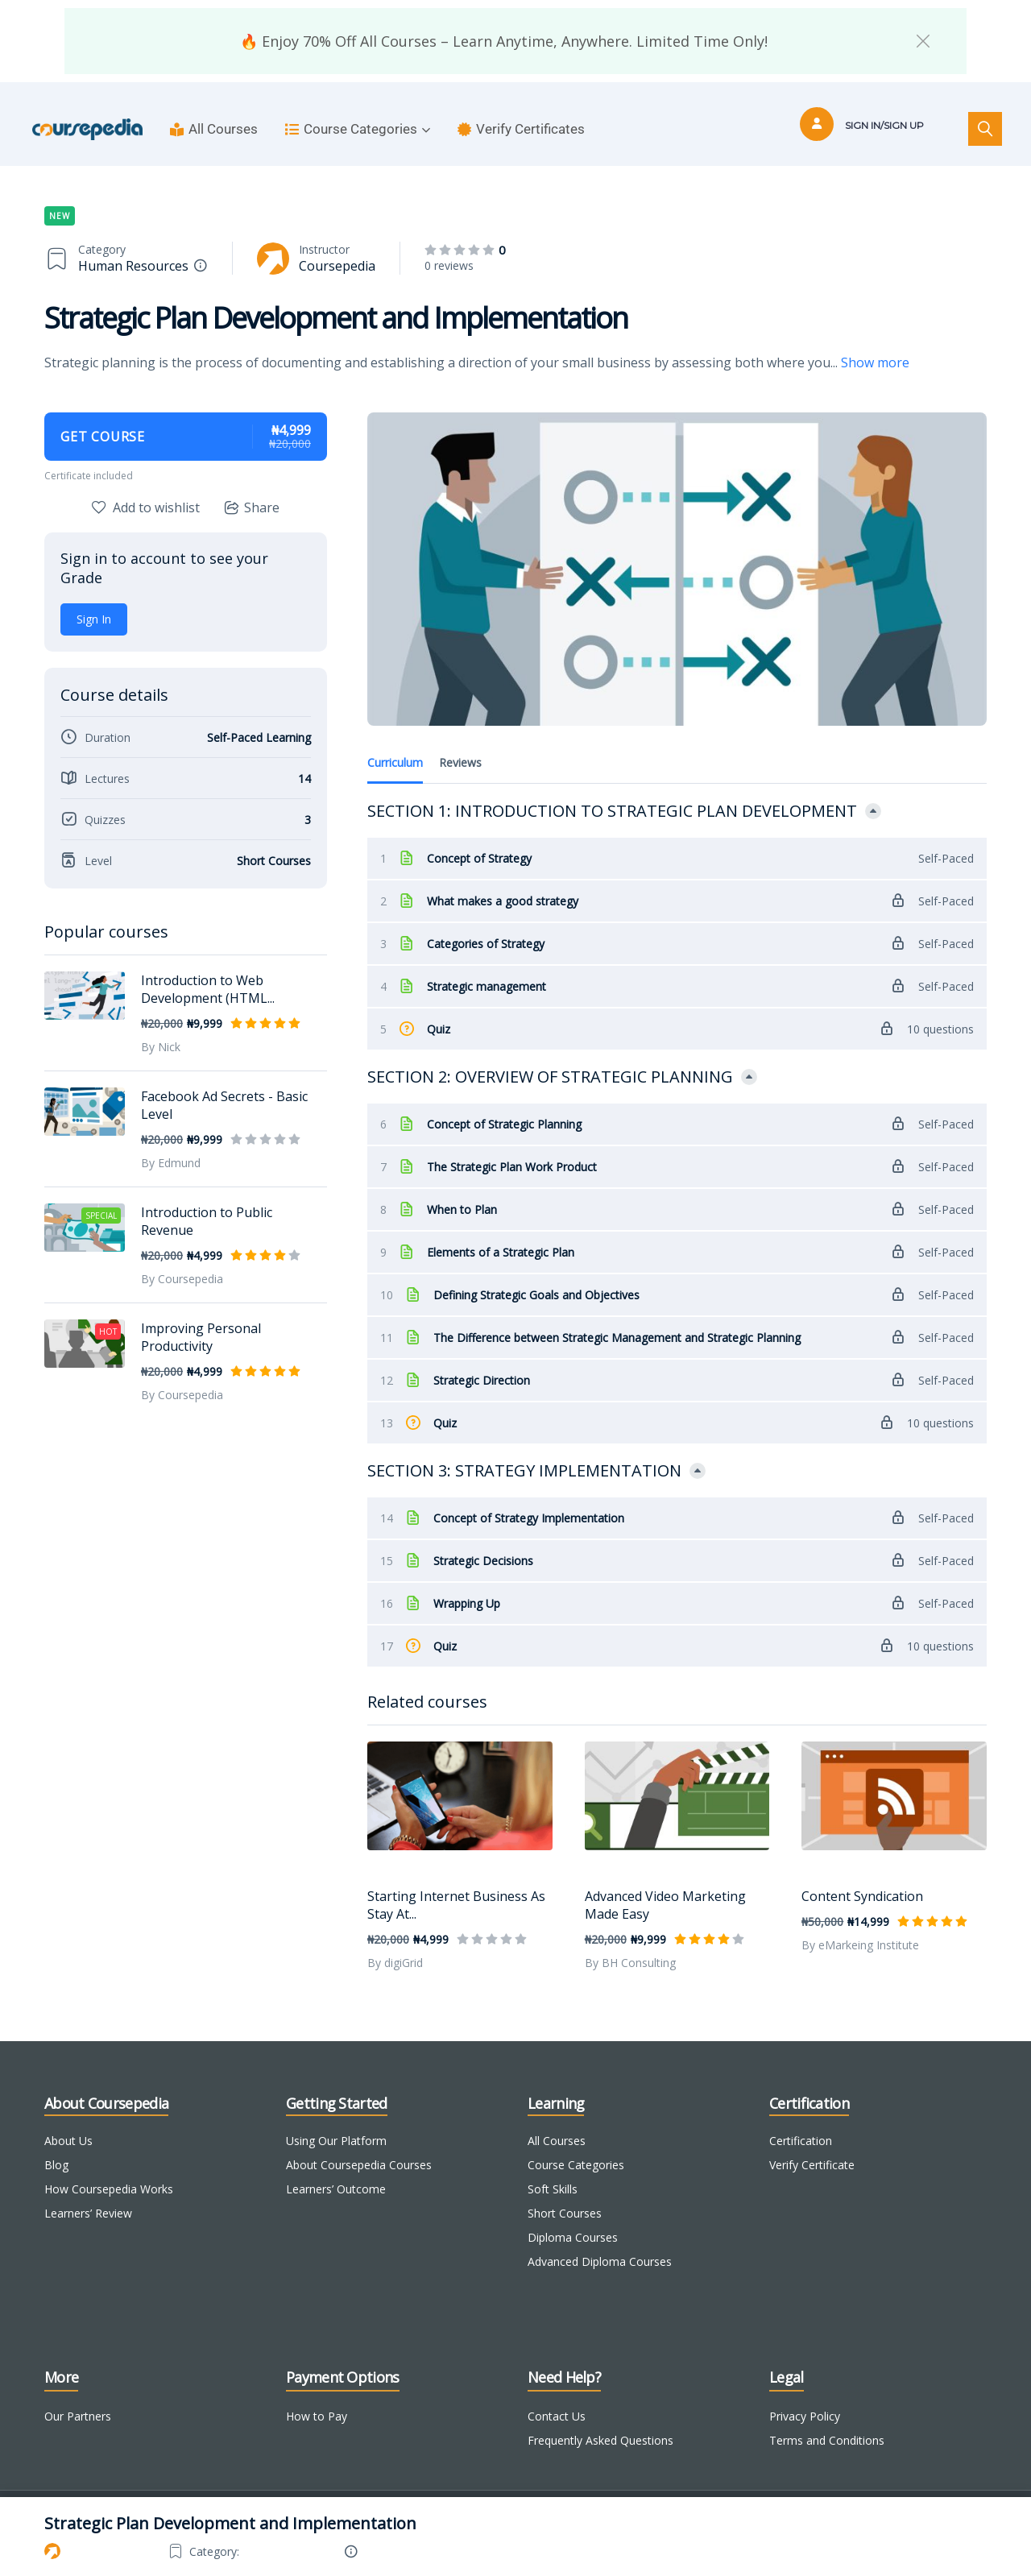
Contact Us (557, 2395)
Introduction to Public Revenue (206, 1221)
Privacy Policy (804, 2395)
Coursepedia (337, 266)
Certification (800, 2119)
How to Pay (316, 2395)
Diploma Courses (573, 2216)
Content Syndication (862, 1875)
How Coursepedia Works (108, 2168)
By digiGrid (395, 1941)
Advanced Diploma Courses (600, 2240)
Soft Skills (553, 2168)
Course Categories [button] (357, 129)
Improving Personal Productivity (201, 1337)
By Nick (160, 1046)
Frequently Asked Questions (600, 2419)
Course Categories (576, 2143)
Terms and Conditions (826, 2419)
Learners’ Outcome (336, 2168)
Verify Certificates (521, 129)
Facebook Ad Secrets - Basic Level (224, 1105)
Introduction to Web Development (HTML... (208, 989)
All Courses (214, 129)
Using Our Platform (336, 2119)
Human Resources (133, 266)
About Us (68, 2119)
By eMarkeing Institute (860, 1924)
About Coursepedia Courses (359, 2143)
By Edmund (171, 1162)
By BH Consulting (630, 1941)
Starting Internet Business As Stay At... (456, 1884)
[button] (923, 41)
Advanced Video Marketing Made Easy (665, 1884)
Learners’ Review (88, 2192)
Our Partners (77, 2395)
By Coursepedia (182, 1278)
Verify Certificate (812, 2143)
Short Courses (565, 2192)
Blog (56, 2143)
